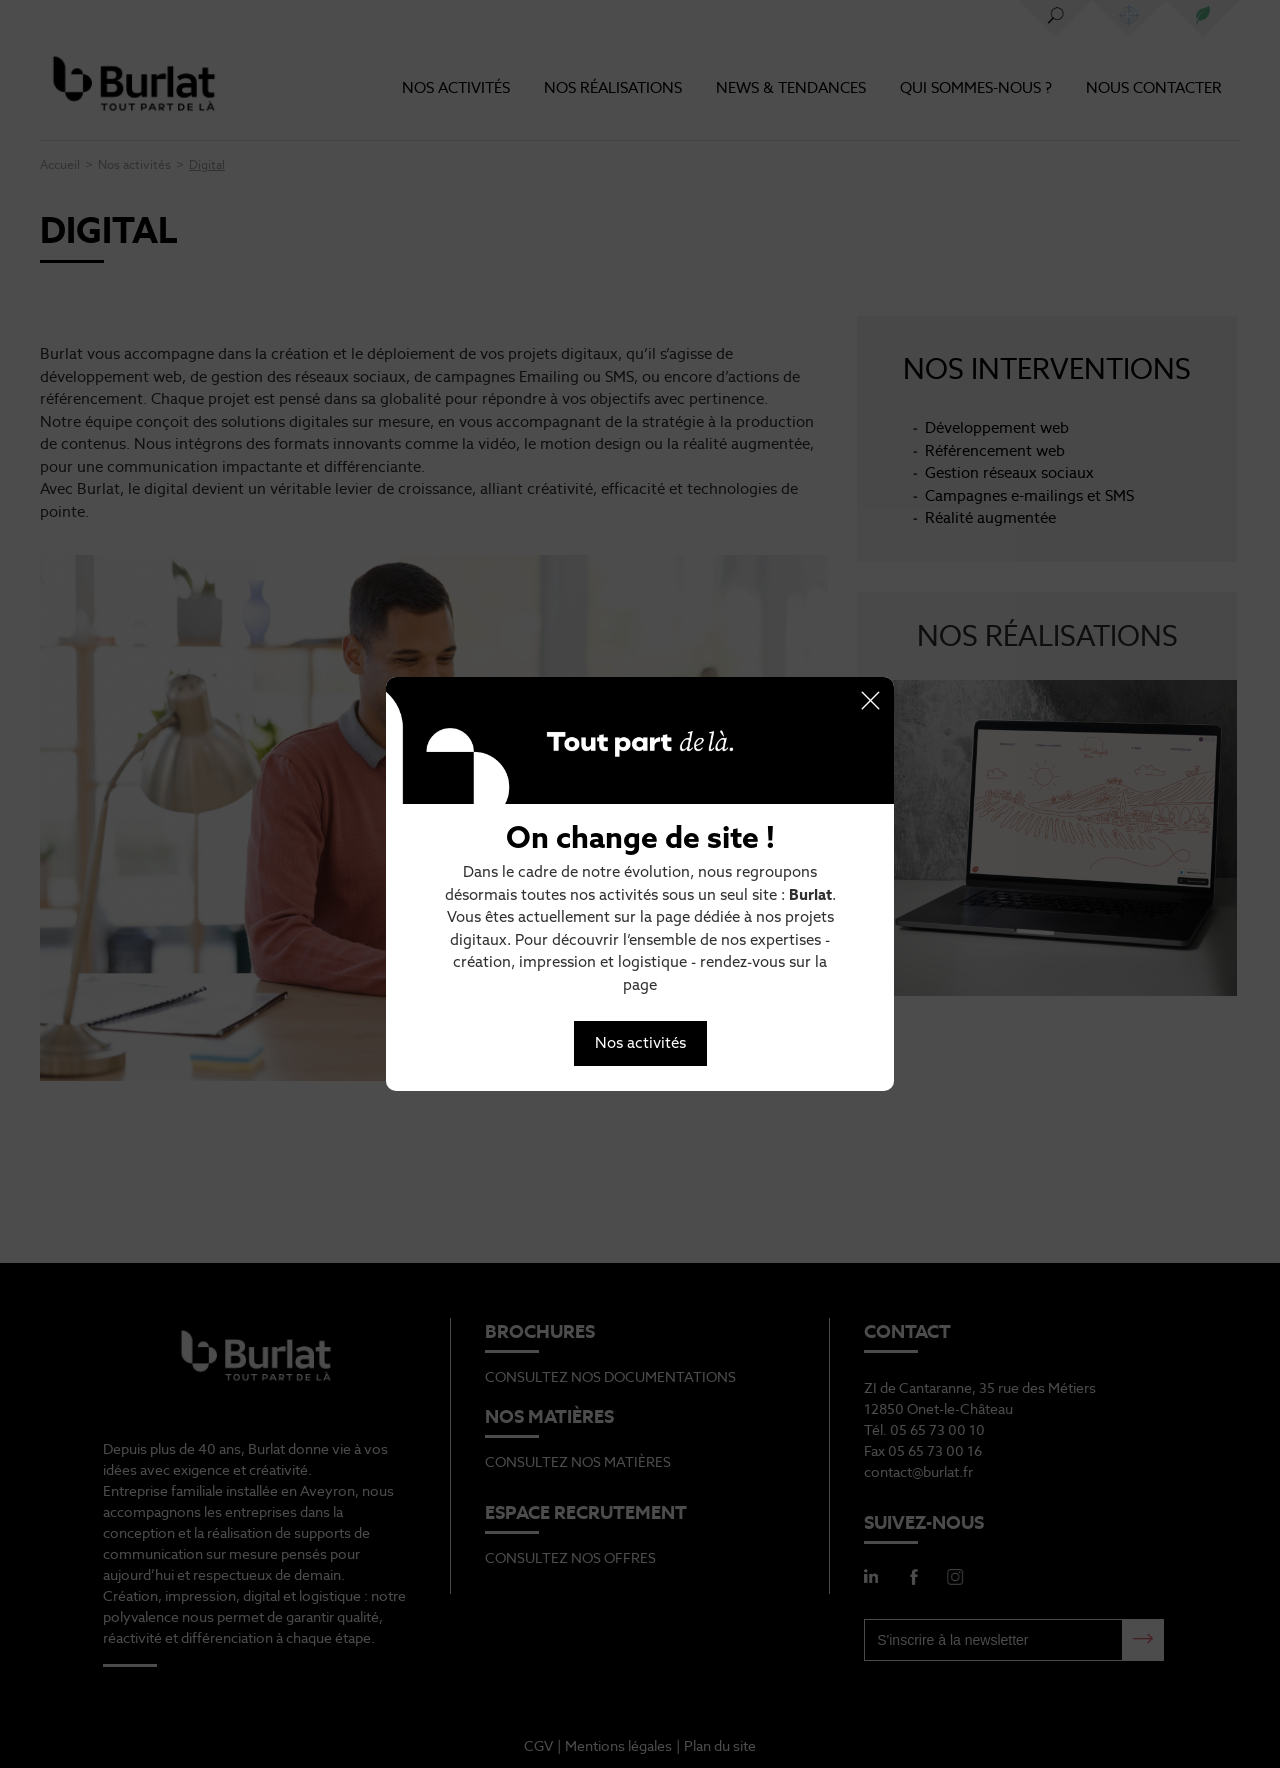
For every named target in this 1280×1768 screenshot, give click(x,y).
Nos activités (640, 1042)
